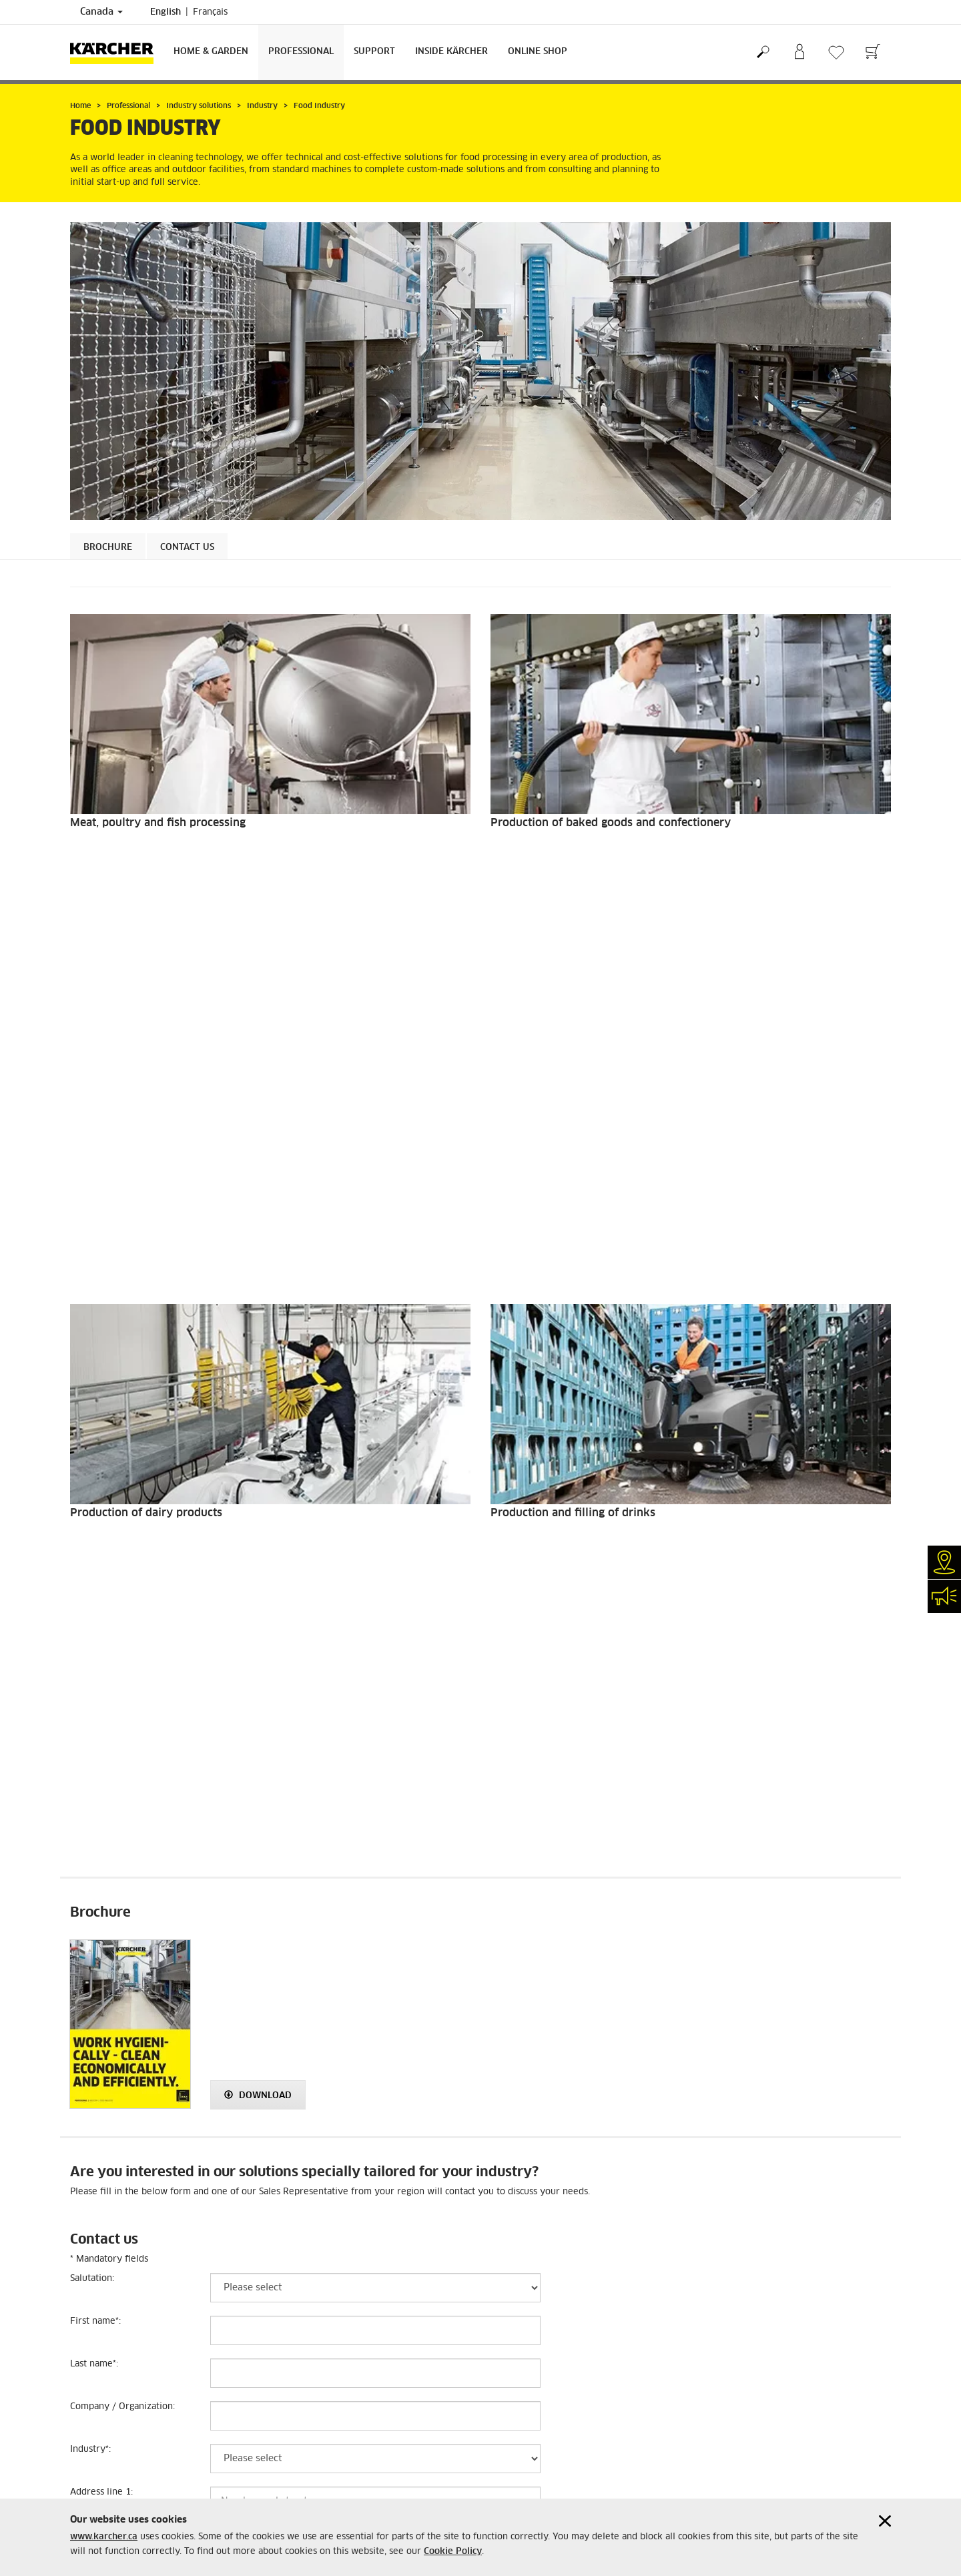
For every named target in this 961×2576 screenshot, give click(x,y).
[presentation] (295, 2163)
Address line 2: (101, 1783)
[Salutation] (375, 1536)
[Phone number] (375, 1963)
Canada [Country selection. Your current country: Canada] (101, 12)
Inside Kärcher (451, 51)
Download (258, 1344)
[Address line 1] (375, 1749)
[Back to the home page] (117, 52)
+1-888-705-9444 (317, 2397)
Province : (92, 1869)
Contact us (187, 547)
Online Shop (537, 51)
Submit (510, 2211)
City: (81, 1826)
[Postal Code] (375, 1920)
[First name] (375, 1579)
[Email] (375, 2006)
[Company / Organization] (375, 1664)
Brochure (107, 547)
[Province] (375, 1878)
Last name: (94, 1612)
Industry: (90, 1698)
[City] (375, 1835)
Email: (84, 1997)
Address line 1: (101, 1740)
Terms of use (95, 2329)
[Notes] (375, 2048)
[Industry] (375, 1707)
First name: (95, 1570)
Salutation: (92, 1527)
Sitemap (86, 2393)
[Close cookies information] (885, 2521)
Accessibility (95, 2377)
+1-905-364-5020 (317, 2443)
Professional (301, 51)
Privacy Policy (99, 2345)
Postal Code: (95, 1911)
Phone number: (104, 1954)
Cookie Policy (453, 2551)
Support (374, 51)
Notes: (83, 2039)
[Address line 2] (375, 1792)
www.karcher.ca (103, 2537)
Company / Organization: (122, 1655)
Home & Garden (211, 51)
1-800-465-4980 (319, 2352)
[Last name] (375, 1621)
